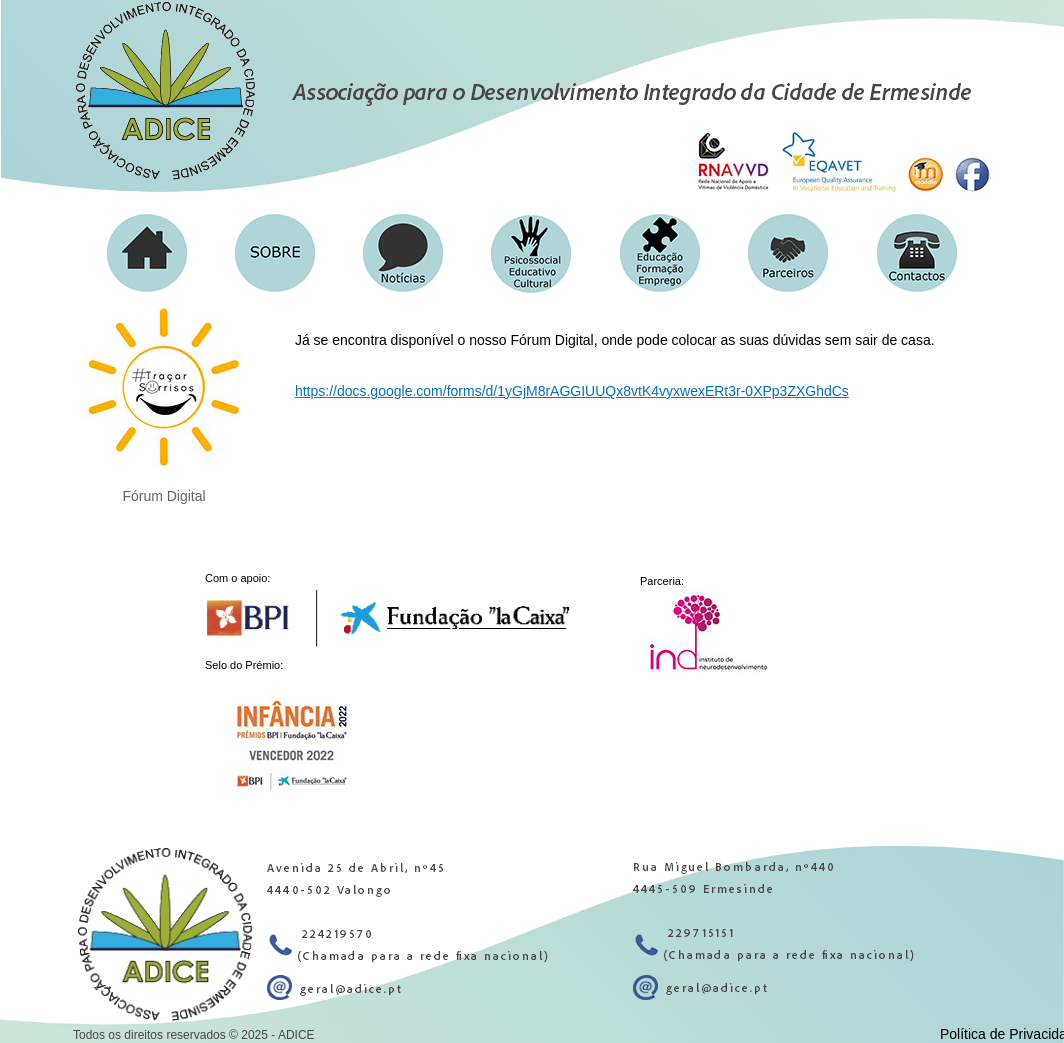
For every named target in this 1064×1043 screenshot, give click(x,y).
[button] (275, 253)
